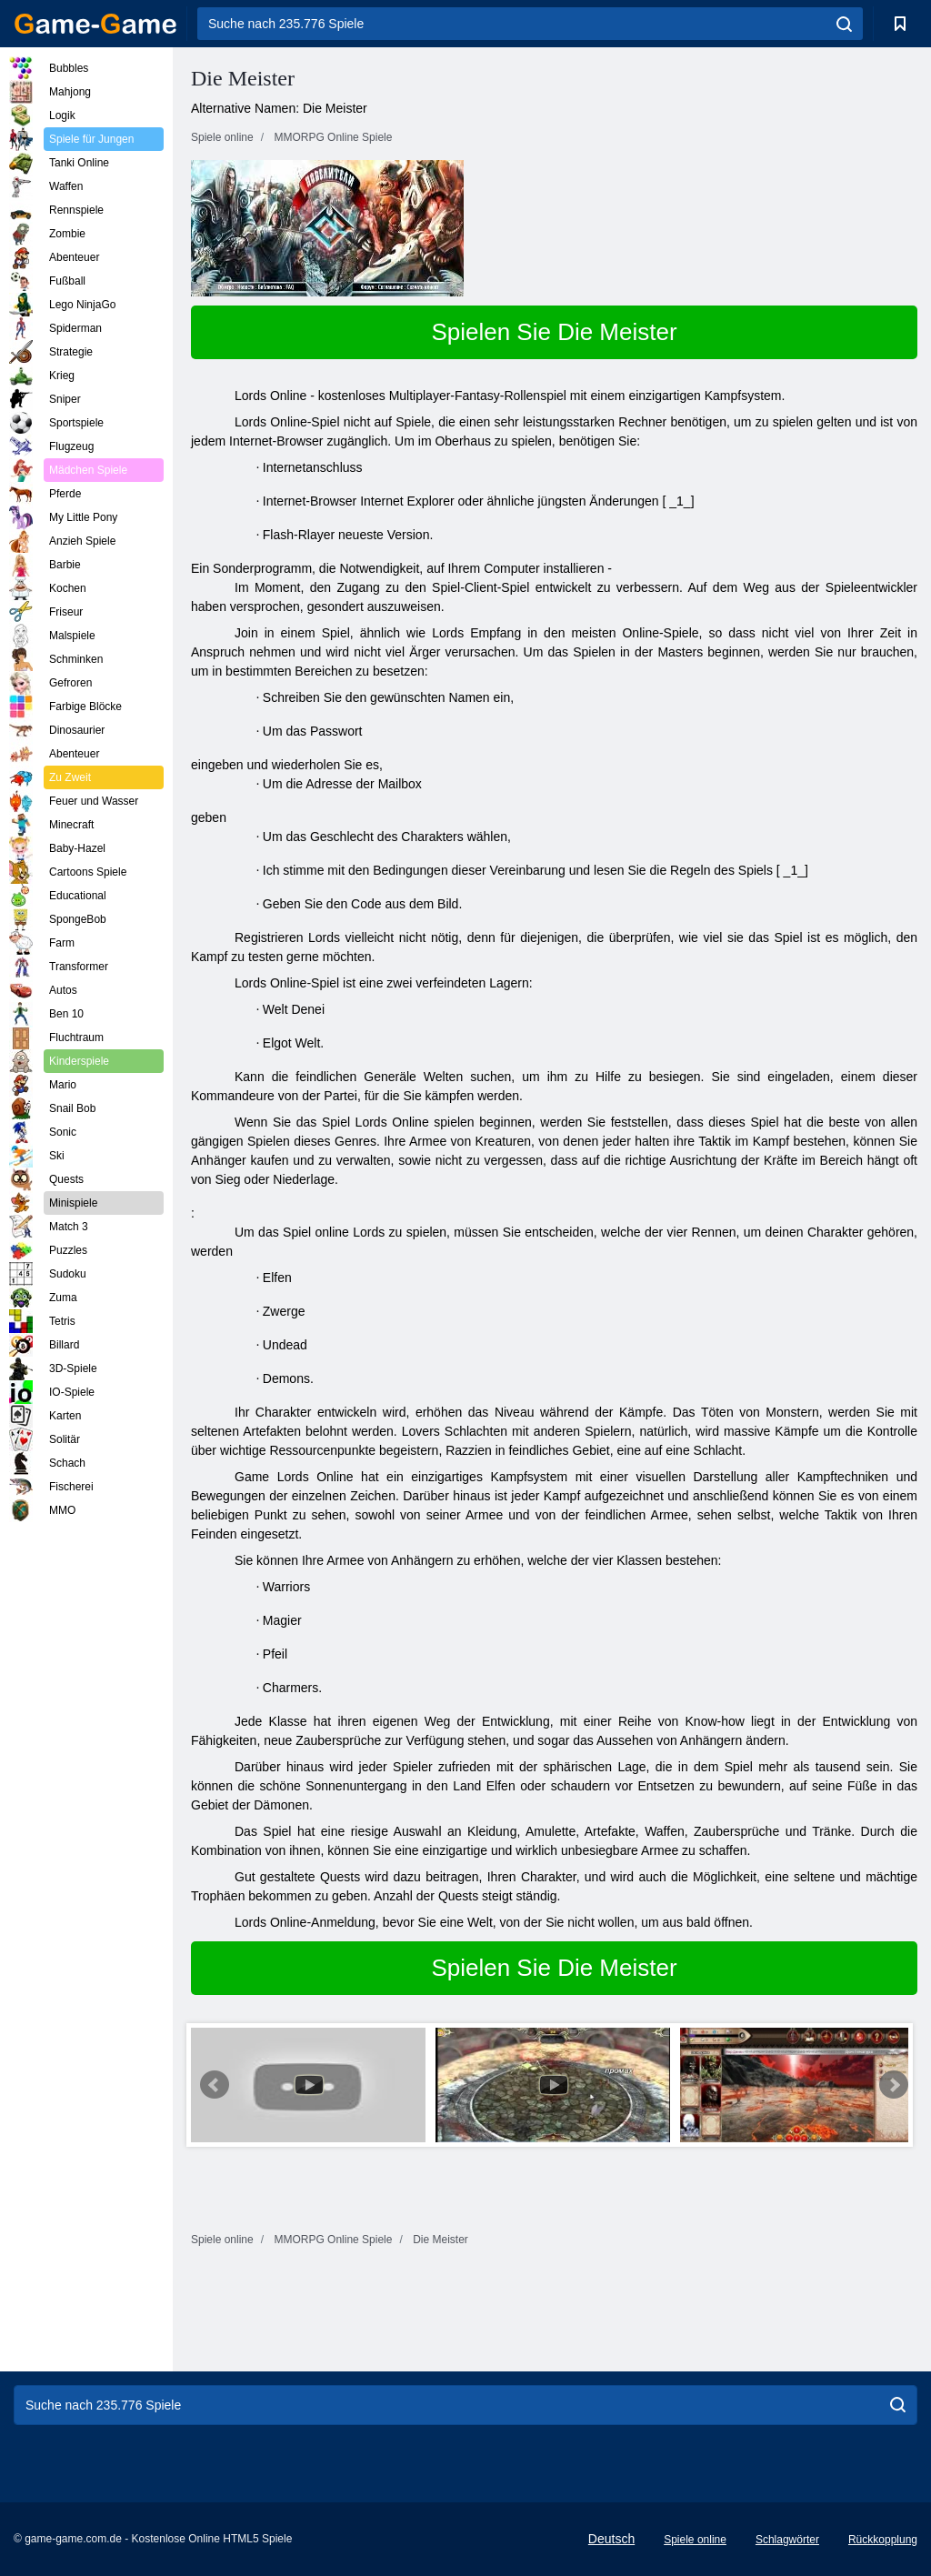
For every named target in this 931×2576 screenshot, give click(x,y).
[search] (844, 23)
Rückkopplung (882, 2539)
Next (893, 2085)
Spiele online (695, 2539)
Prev (214, 2085)
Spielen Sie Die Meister (553, 332)
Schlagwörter (787, 2539)
